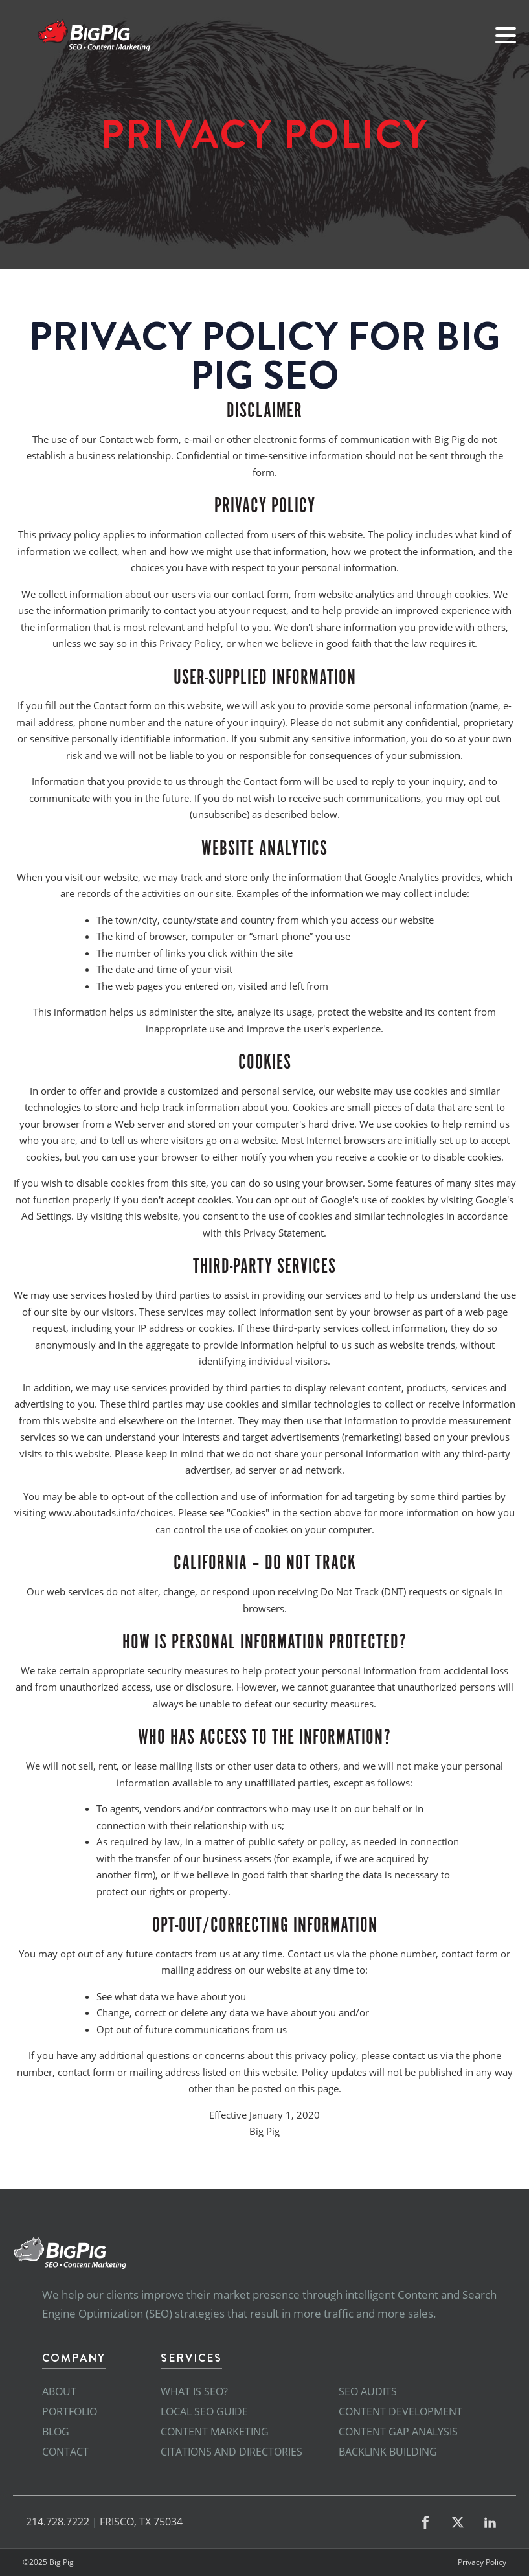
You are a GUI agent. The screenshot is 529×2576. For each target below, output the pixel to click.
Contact (65, 2452)
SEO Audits (368, 2391)
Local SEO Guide (204, 2411)
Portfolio (69, 2411)
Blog (55, 2431)
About (59, 2391)
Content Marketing (215, 2431)
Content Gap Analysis (398, 2431)
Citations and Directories (231, 2452)
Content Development (400, 2411)
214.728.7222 (57, 2521)
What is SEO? (194, 2391)
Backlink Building (388, 2452)
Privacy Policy (482, 2562)
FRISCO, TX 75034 (141, 2521)
